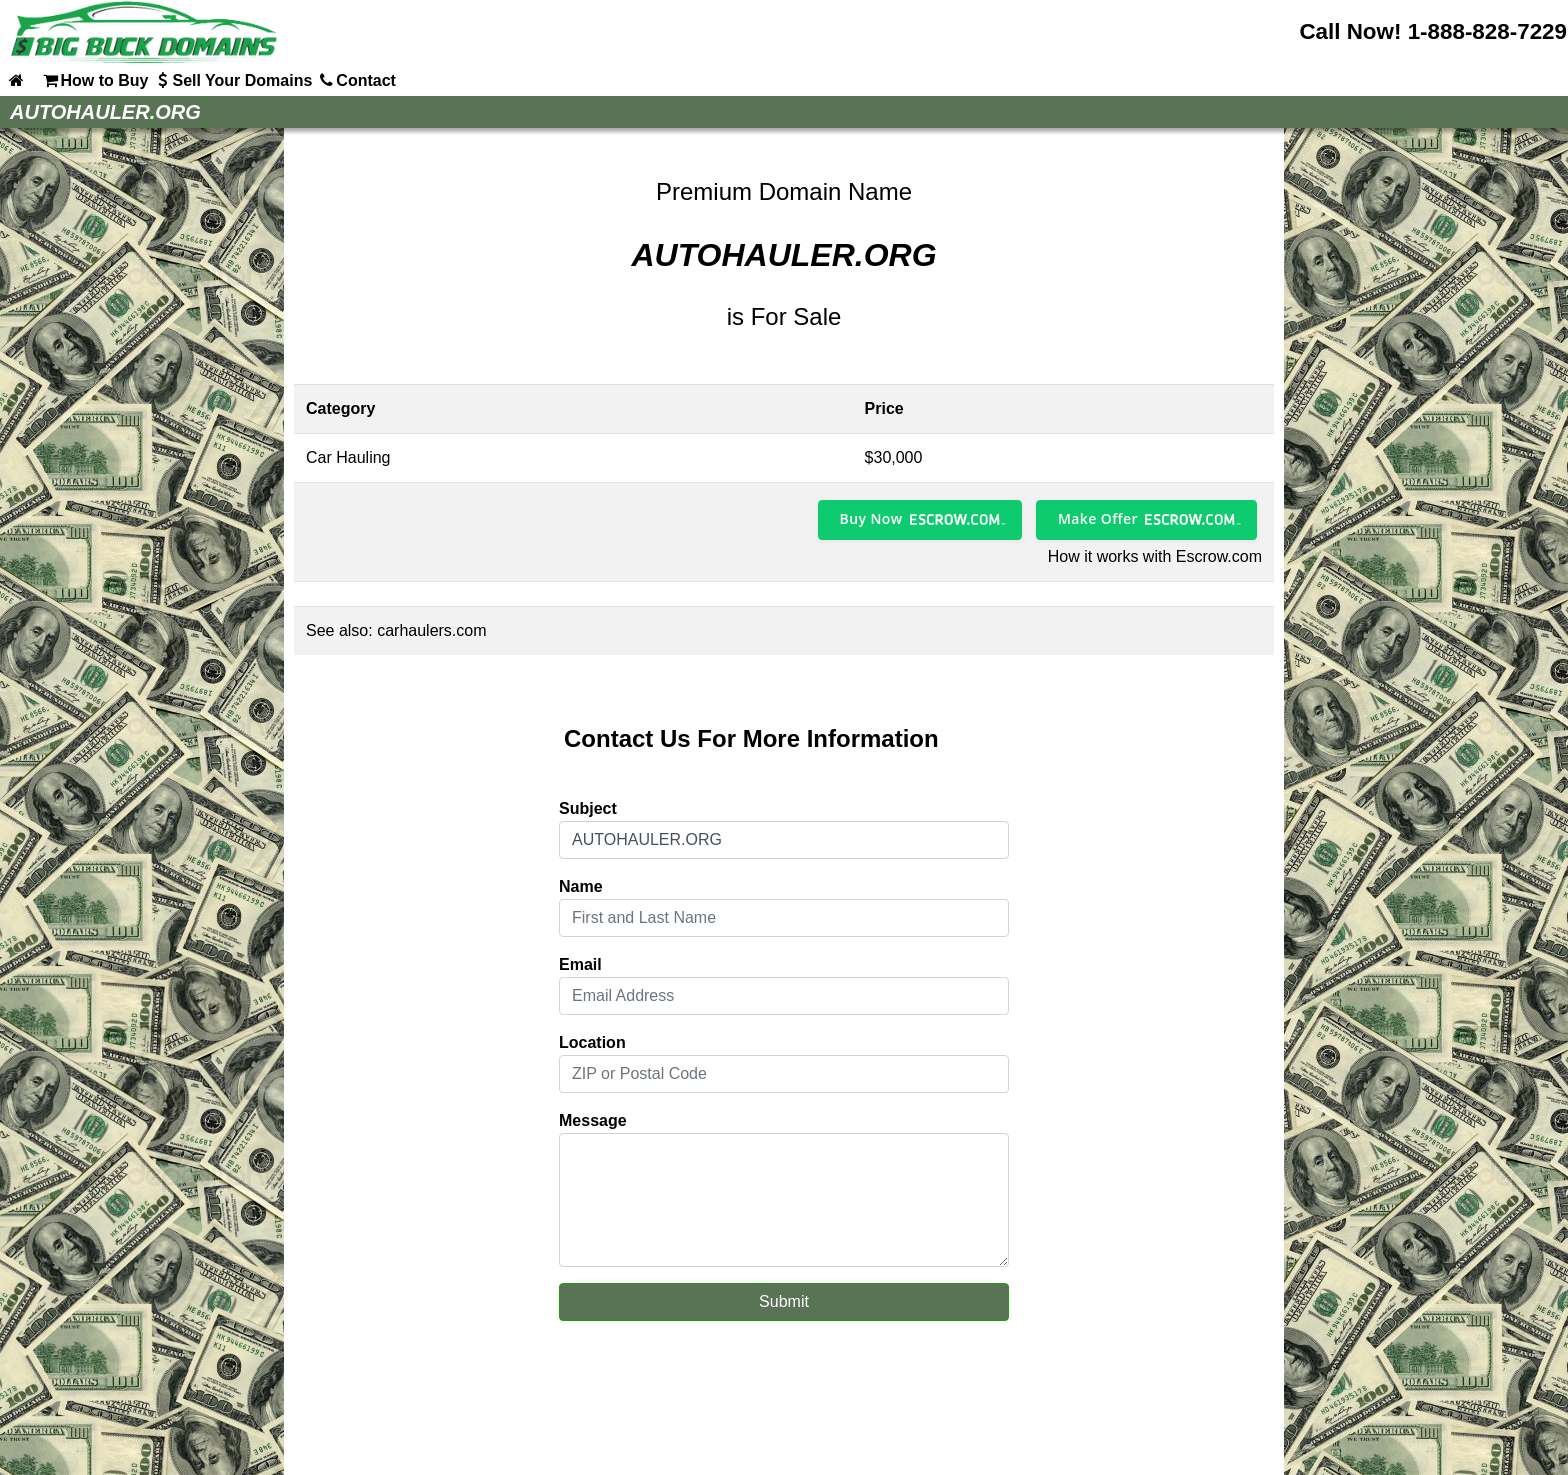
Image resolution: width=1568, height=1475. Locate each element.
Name (581, 886)
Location (592, 1042)
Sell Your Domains (232, 80)
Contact (356, 80)
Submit (784, 1301)
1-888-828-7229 (1487, 31)
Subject (588, 808)
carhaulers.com (431, 630)
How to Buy (94, 80)
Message (593, 1120)
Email (580, 964)
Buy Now (871, 518)
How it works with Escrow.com (1155, 556)
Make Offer (1098, 518)
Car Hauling (348, 457)
